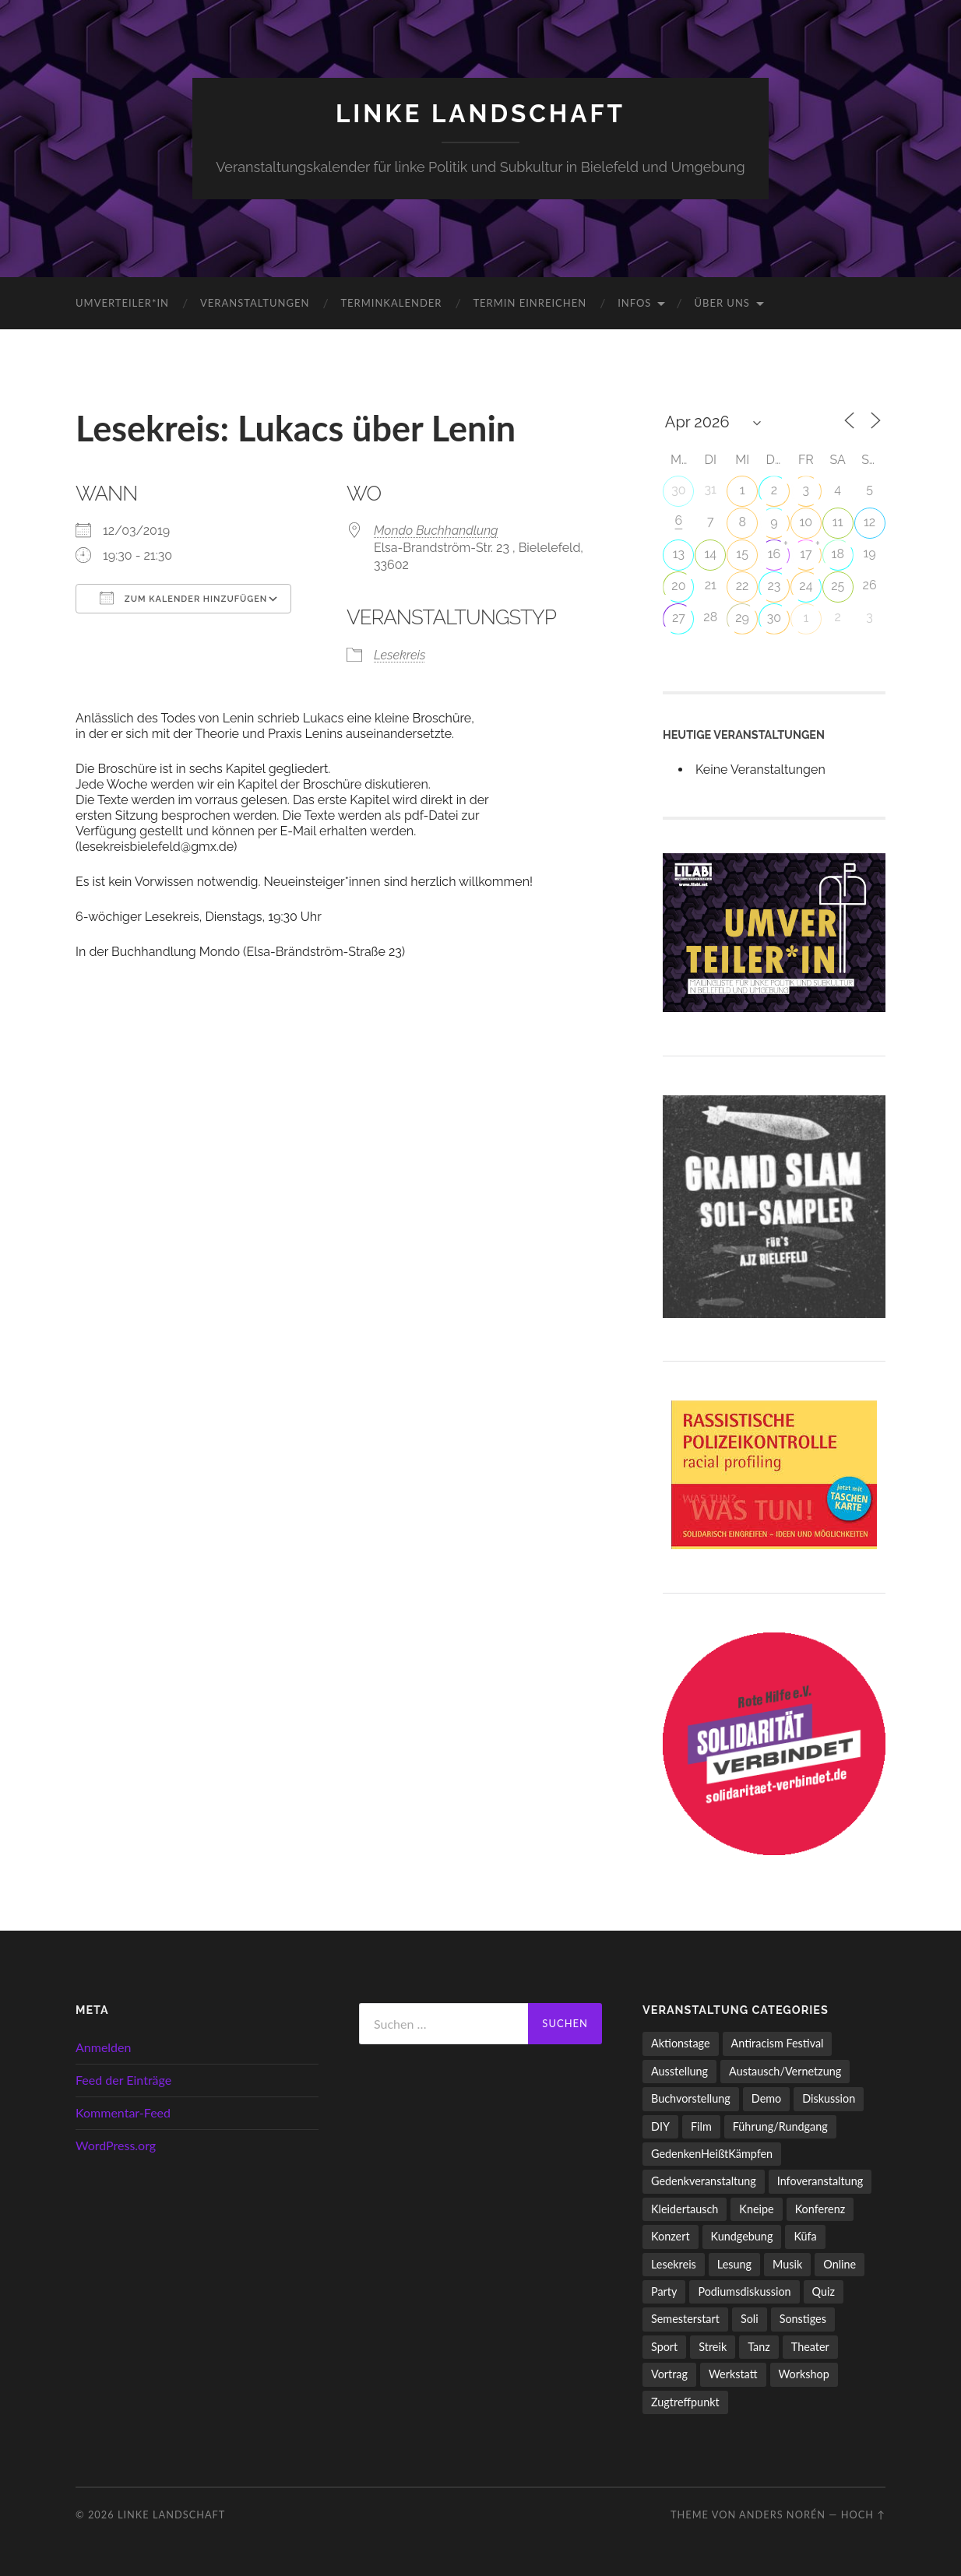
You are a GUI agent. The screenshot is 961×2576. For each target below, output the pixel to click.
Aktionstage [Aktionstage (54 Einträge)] (680, 2043)
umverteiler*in (122, 303)
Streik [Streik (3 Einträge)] (713, 2346)
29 (742, 617)
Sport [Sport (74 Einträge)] (664, 2346)
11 (838, 522)
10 (806, 522)
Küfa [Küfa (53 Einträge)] (805, 2236)
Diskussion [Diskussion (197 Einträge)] (828, 2098)
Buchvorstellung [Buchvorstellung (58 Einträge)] (690, 2098)
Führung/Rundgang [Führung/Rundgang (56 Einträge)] (780, 2126)
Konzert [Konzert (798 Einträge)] (670, 2236)
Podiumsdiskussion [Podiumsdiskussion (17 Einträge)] (744, 2291)
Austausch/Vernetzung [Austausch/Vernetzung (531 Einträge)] (785, 2071)
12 (869, 522)
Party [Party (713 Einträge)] (664, 2291)
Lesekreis (399, 655)
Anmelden (103, 2047)
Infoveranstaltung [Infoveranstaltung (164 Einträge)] (820, 2181)
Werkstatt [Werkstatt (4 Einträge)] (733, 2374)
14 (710, 553)
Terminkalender (391, 303)
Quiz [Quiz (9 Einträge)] (823, 2291)
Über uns (722, 303)
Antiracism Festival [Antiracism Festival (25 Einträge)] (777, 2043)
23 (774, 585)
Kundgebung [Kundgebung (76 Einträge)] (742, 2236)
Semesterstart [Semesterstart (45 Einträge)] (685, 2318)
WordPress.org (116, 2145)
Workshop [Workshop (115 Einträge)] (804, 2374)
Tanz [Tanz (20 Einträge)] (759, 2346)
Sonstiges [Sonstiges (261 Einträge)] (803, 2318)
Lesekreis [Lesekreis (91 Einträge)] (673, 2264)
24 (805, 585)
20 (678, 585)
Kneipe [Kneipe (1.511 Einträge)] (756, 2209)
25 (837, 585)
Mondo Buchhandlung (436, 530)
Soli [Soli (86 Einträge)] (750, 2318)
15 (742, 553)
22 (742, 585)
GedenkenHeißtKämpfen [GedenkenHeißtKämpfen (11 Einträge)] (712, 2153)
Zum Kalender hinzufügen (183, 598)
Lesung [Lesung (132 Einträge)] (734, 2264)
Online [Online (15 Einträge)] (839, 2264)
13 (679, 553)
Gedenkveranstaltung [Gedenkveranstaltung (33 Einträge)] (703, 2181)
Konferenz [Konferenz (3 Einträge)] (820, 2209)
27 (678, 617)
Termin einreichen (529, 303)
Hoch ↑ (863, 2514)
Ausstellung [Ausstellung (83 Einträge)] (679, 2071)
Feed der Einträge (123, 2079)
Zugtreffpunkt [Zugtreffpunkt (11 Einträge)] (685, 2402)
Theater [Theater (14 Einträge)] (810, 2346)
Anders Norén (782, 2514)
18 (838, 553)
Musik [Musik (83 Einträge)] (787, 2264)
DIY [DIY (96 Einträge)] (660, 2126)
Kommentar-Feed (123, 2112)
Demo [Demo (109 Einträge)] (766, 2098)
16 (774, 553)
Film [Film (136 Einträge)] (701, 2126)
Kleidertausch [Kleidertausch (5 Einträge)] (684, 2209)
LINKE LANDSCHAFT (480, 113)
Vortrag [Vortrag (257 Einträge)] (669, 2374)
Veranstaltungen (254, 303)
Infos (634, 303)
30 (678, 490)
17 (805, 553)
